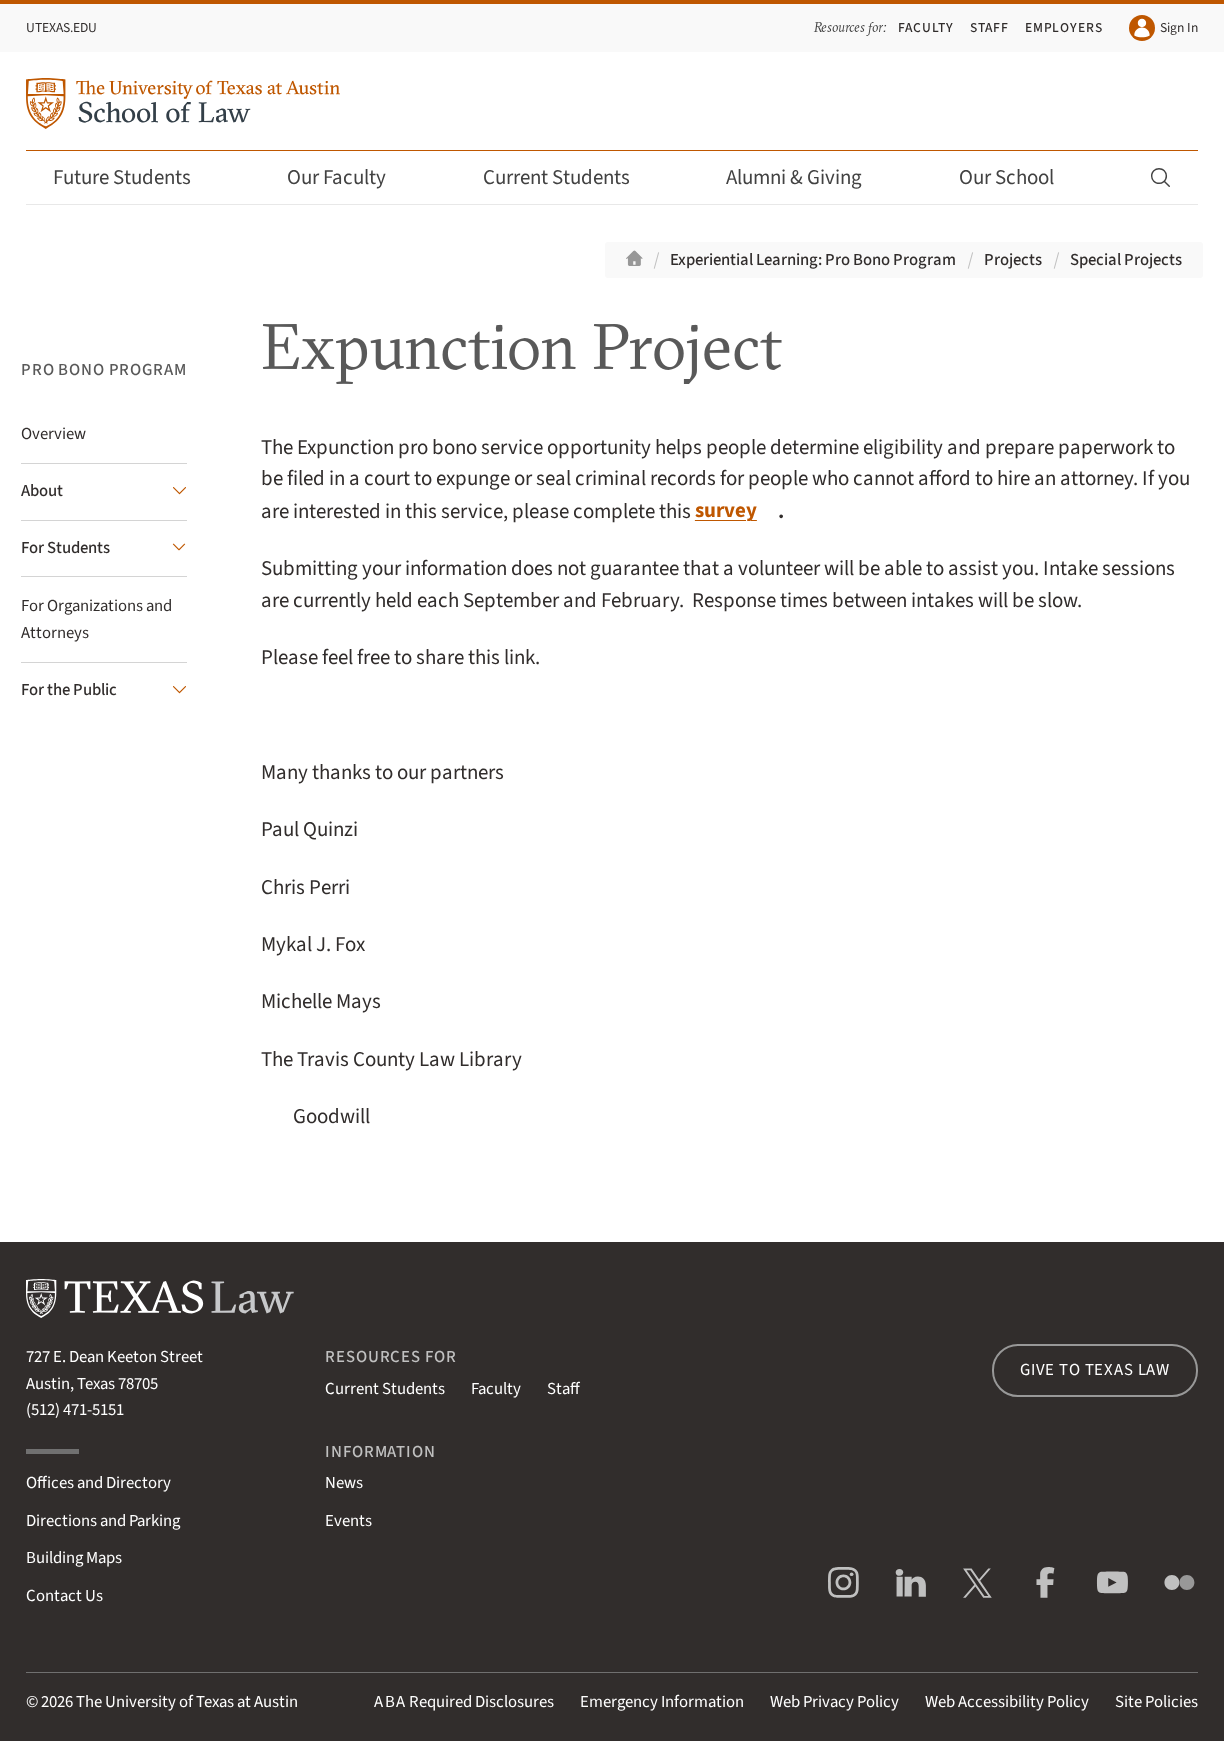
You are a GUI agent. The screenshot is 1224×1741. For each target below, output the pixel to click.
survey (726, 510)
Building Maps (74, 1558)
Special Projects (1126, 260)
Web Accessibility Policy (1007, 1702)
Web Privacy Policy (834, 1702)
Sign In (1163, 28)
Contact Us (64, 1596)
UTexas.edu (61, 27)
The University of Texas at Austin (187, 1702)
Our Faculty (350, 177)
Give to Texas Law (1095, 1370)
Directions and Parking (103, 1521)
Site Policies (1156, 1702)
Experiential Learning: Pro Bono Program (813, 260)
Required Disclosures (464, 1702)
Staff (989, 27)
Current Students (570, 177)
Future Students (135, 177)
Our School (1020, 177)
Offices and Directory (98, 1483)
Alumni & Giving (807, 177)
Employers (1064, 27)
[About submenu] (104, 492)
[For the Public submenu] (104, 691)
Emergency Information (662, 1702)
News (344, 1483)
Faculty (926, 27)
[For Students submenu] (104, 549)
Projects (1013, 260)
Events (348, 1521)
